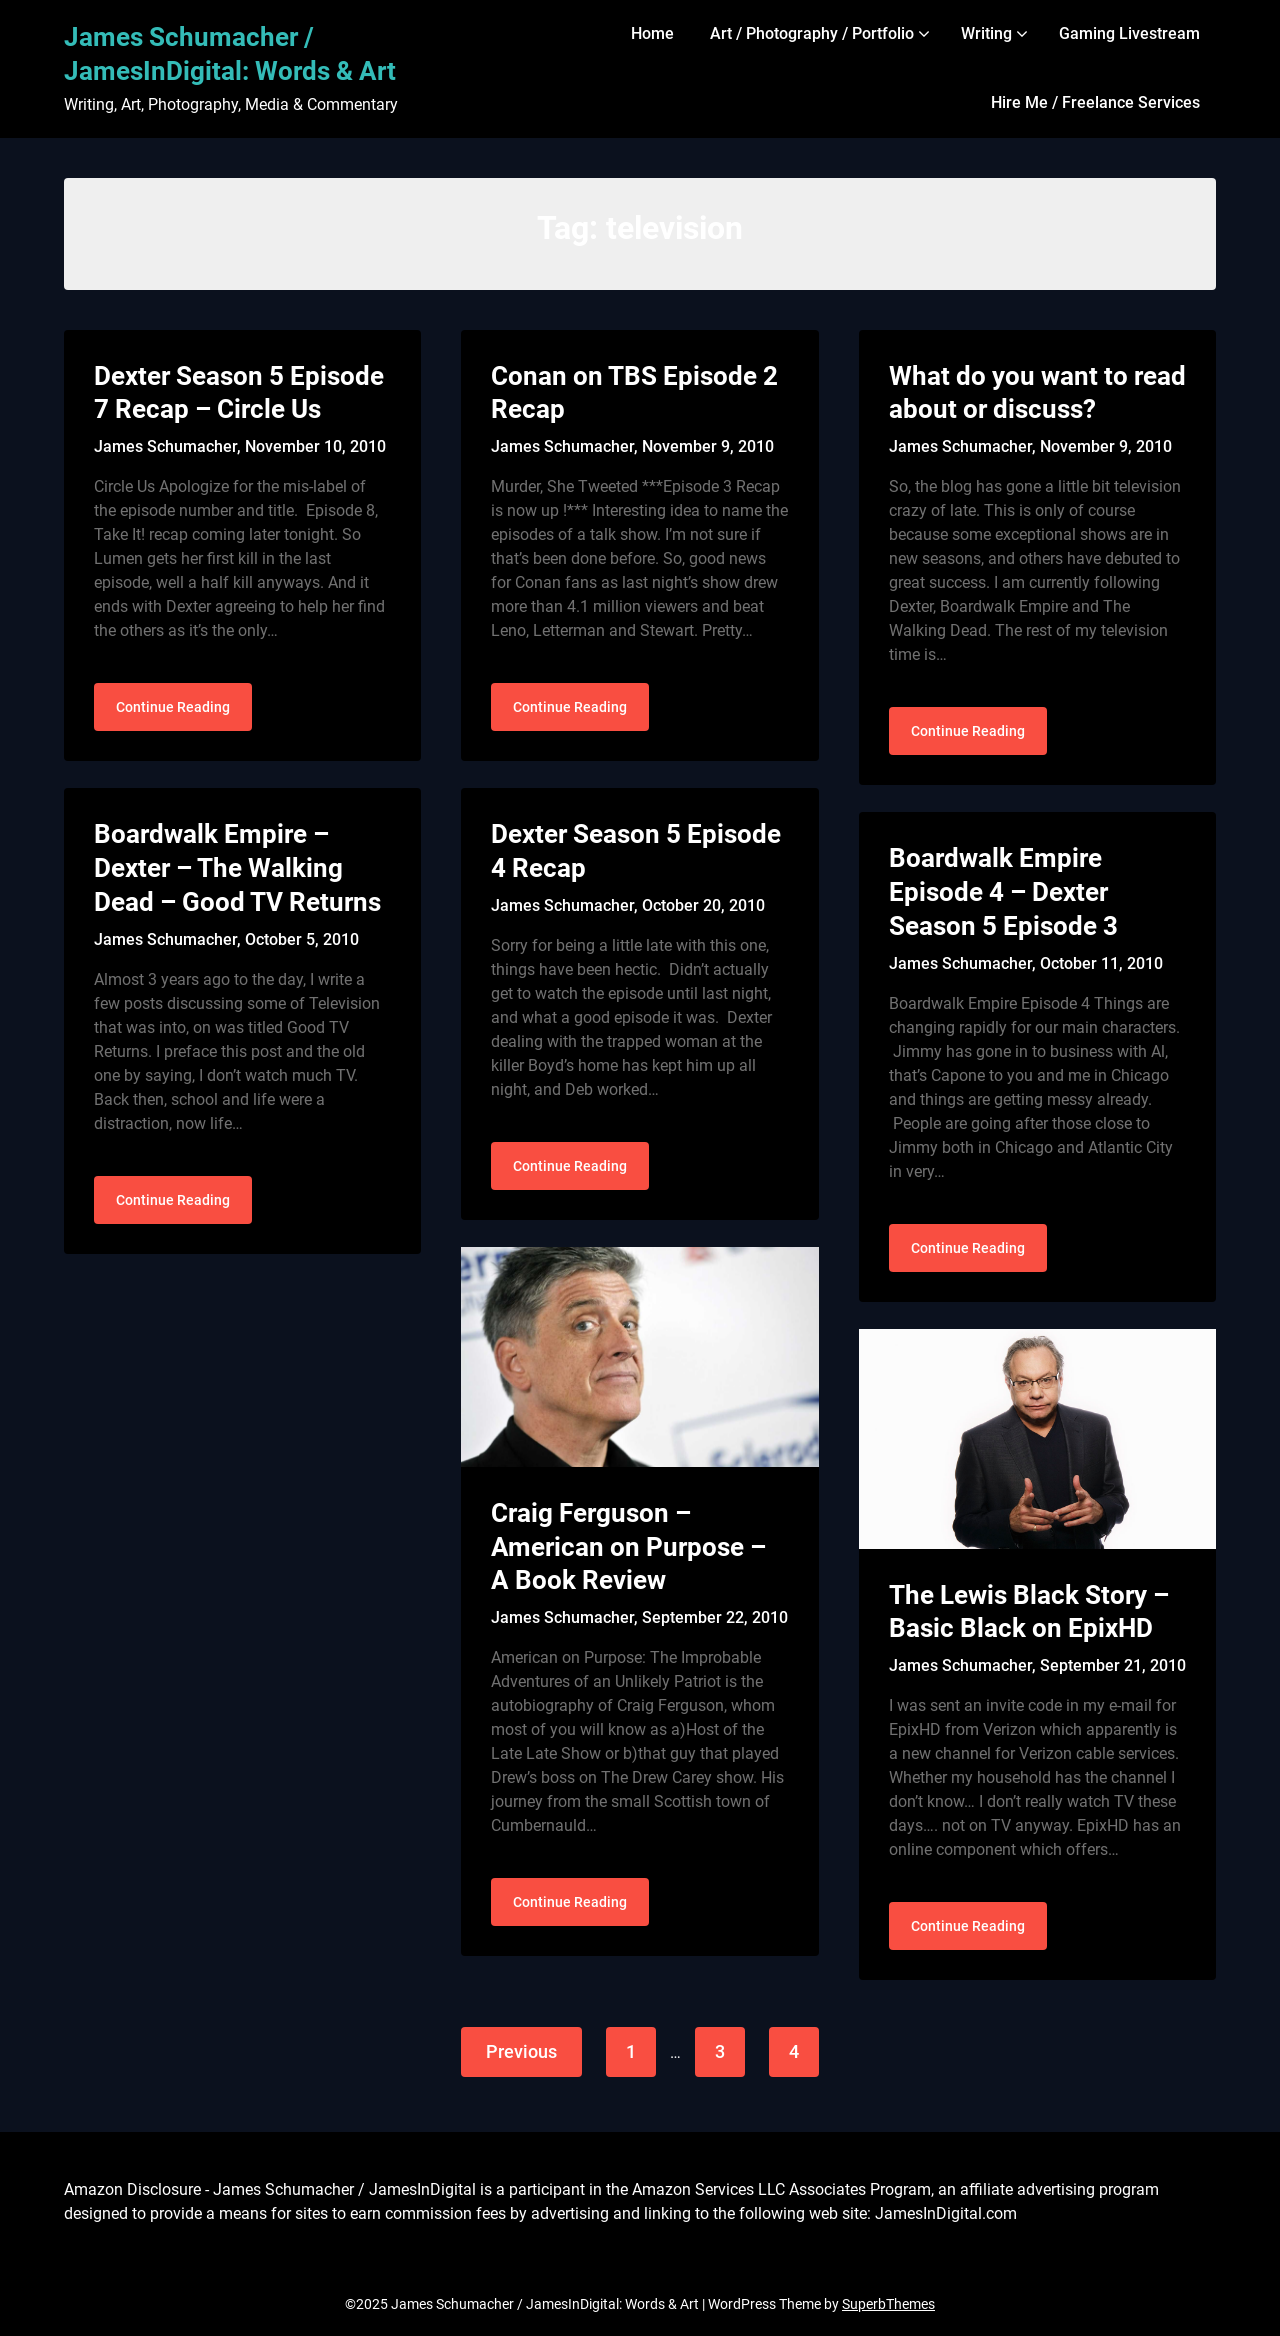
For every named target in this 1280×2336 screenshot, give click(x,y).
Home (652, 33)
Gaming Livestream (1129, 33)
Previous (521, 2051)
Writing (986, 33)
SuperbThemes (888, 2304)
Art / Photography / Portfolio (812, 33)
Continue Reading (173, 707)
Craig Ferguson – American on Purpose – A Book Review (628, 1547)
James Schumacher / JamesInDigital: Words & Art (230, 54)
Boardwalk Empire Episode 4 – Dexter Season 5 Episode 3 (1003, 892)
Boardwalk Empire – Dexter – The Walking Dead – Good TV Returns (237, 868)
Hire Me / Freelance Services (1095, 102)
